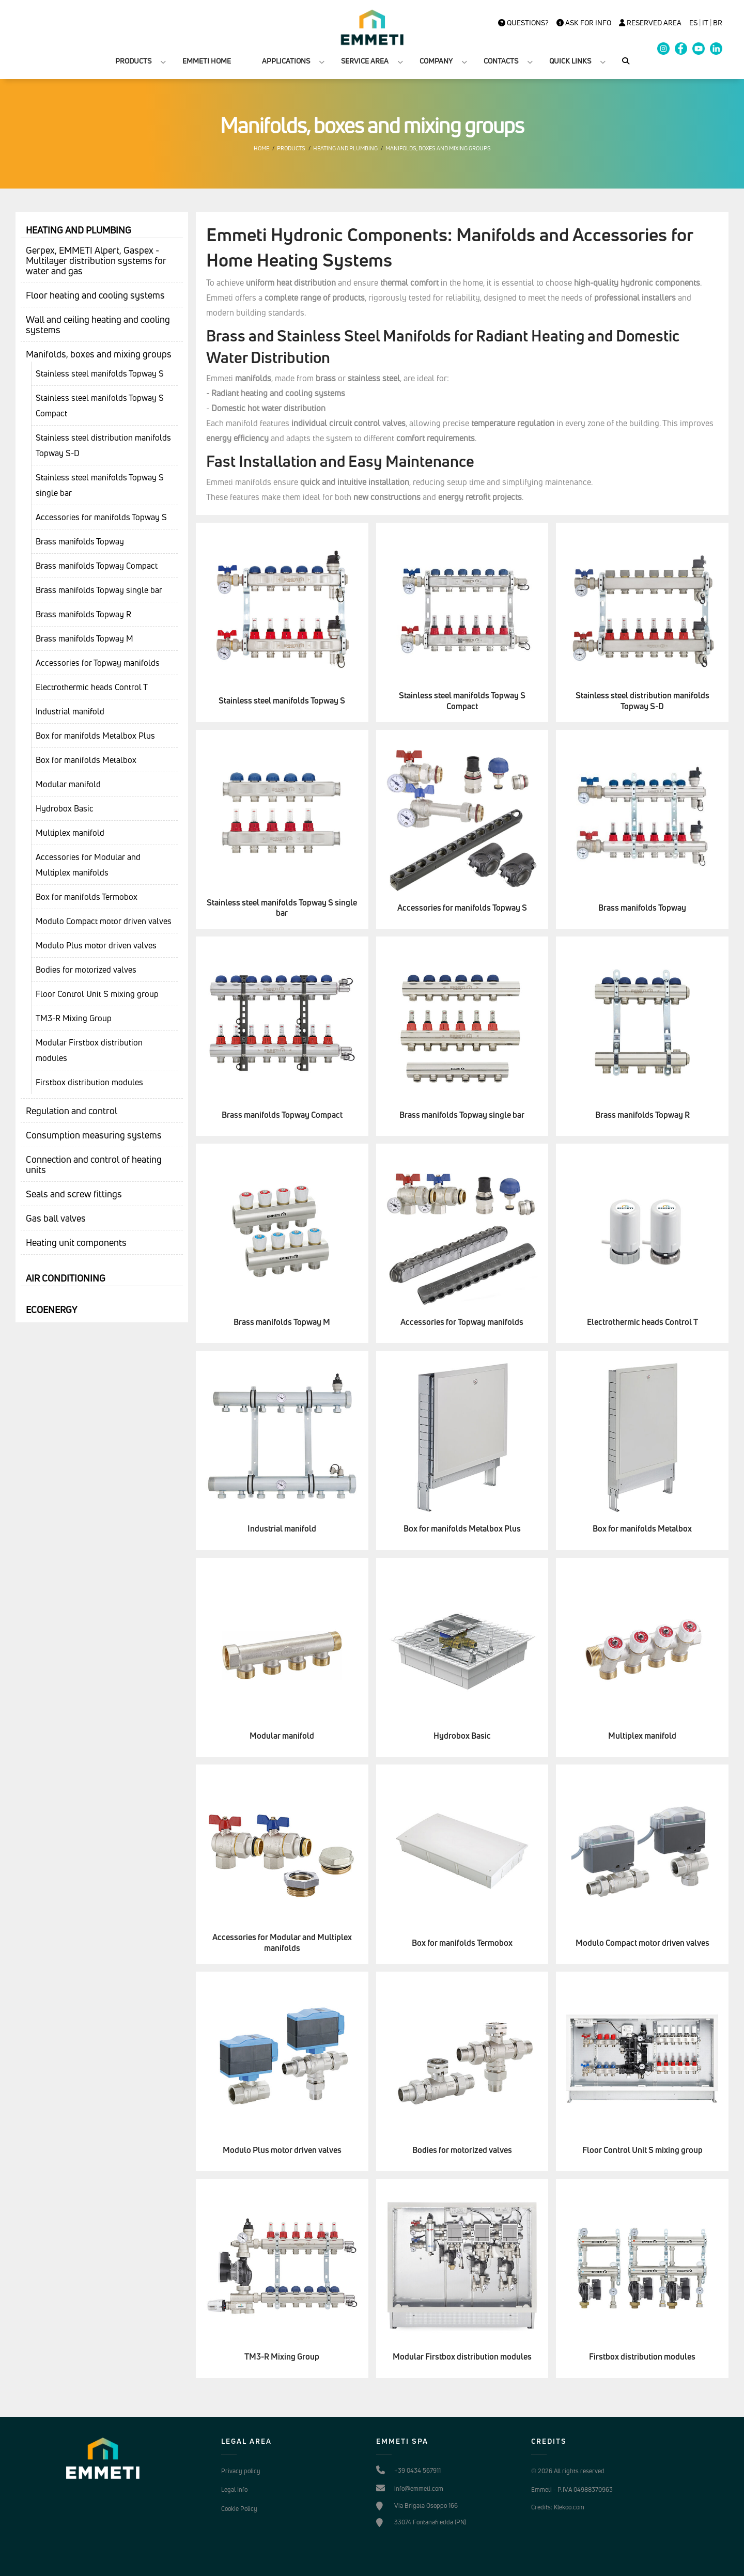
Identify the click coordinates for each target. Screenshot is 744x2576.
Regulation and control (71, 1110)
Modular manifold (68, 784)
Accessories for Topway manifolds (98, 662)
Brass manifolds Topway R (83, 614)
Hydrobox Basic (65, 808)
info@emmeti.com (418, 2488)
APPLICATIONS (286, 61)
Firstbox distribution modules (89, 1082)
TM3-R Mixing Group (74, 1018)
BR (717, 22)
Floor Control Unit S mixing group (97, 994)
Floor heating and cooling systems (95, 295)
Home (261, 148)
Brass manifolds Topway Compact (97, 565)
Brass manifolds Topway (80, 541)
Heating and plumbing (345, 148)
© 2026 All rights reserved (568, 2470)
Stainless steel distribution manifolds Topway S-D (103, 445)
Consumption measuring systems (94, 1135)
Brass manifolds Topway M (84, 638)
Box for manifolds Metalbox (86, 760)
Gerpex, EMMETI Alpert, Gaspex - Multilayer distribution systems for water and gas (96, 260)
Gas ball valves (56, 1218)
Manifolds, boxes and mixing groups (438, 148)
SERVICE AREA (365, 61)
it (705, 22)
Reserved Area (650, 22)
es (693, 22)
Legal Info (234, 2489)
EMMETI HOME (206, 61)
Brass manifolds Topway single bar (99, 590)
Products (291, 148)
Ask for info (583, 22)
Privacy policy (240, 2470)
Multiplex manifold (70, 832)
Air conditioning (65, 1278)
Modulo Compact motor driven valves (104, 921)
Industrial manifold (70, 711)
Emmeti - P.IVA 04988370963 (572, 2489)
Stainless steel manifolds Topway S (100, 373)
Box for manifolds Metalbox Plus (95, 735)
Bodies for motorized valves (86, 969)
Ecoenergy (51, 1309)
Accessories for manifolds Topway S (101, 517)
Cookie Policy (239, 2508)
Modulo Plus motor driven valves (96, 945)
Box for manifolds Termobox (86, 896)
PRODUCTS (133, 61)
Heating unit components (76, 1242)
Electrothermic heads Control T (92, 687)
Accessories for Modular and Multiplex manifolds (88, 864)
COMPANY (436, 61)
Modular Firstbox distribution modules (89, 1050)
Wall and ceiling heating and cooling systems (98, 324)
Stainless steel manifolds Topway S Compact (100, 405)
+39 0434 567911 (417, 2470)
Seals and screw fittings (74, 1194)
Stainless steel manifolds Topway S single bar (100, 485)
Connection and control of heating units (94, 1164)
